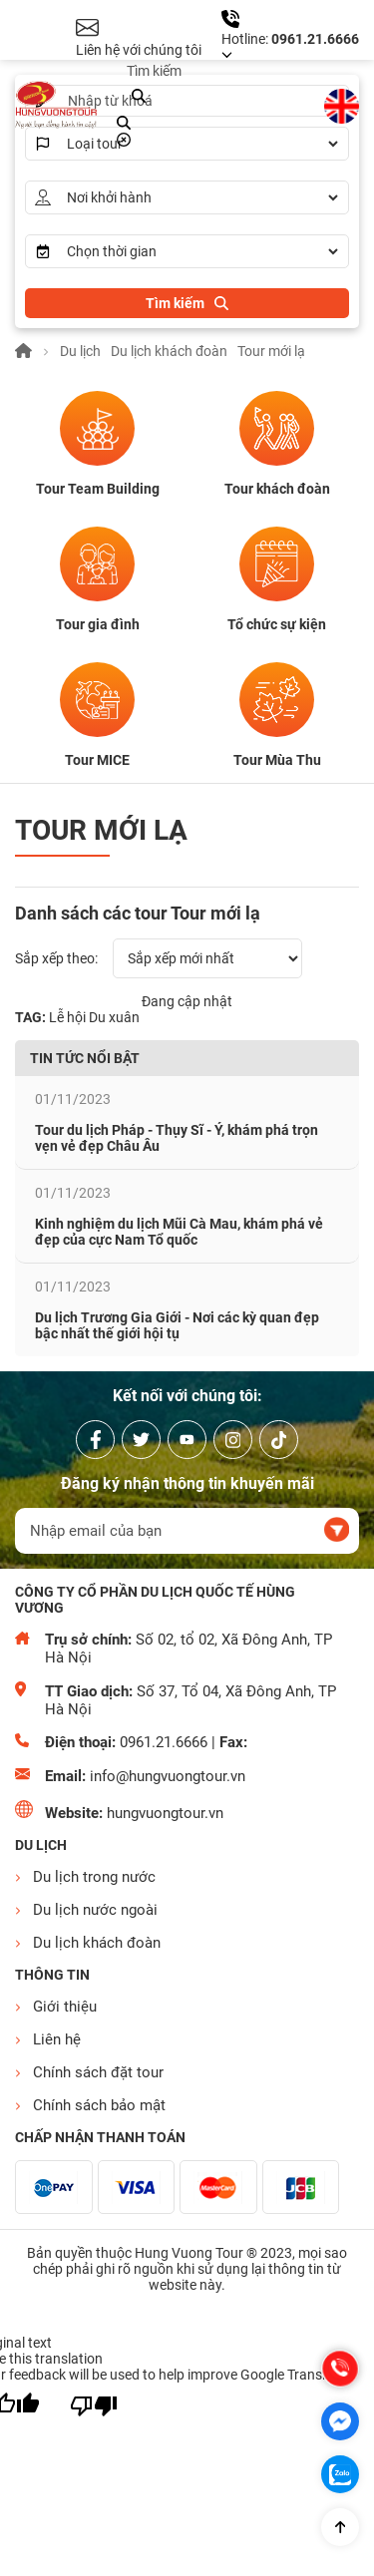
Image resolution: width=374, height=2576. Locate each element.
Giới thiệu (65, 2007)
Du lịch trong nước (94, 1877)
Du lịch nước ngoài (95, 1910)
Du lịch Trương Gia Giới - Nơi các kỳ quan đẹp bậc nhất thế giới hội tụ (177, 1325)
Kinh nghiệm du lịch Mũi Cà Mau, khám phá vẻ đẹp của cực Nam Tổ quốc (179, 1232)
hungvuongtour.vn (165, 1813)
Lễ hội (67, 1017)
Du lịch (80, 351)
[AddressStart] (202, 197)
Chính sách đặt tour (98, 2072)
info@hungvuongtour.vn (167, 1776)
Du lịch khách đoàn (169, 351)
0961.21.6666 (315, 39)
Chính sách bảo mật (99, 2105)
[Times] (202, 251)
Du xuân (114, 1017)
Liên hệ (57, 2039)
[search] (139, 97)
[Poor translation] (94, 2406)
